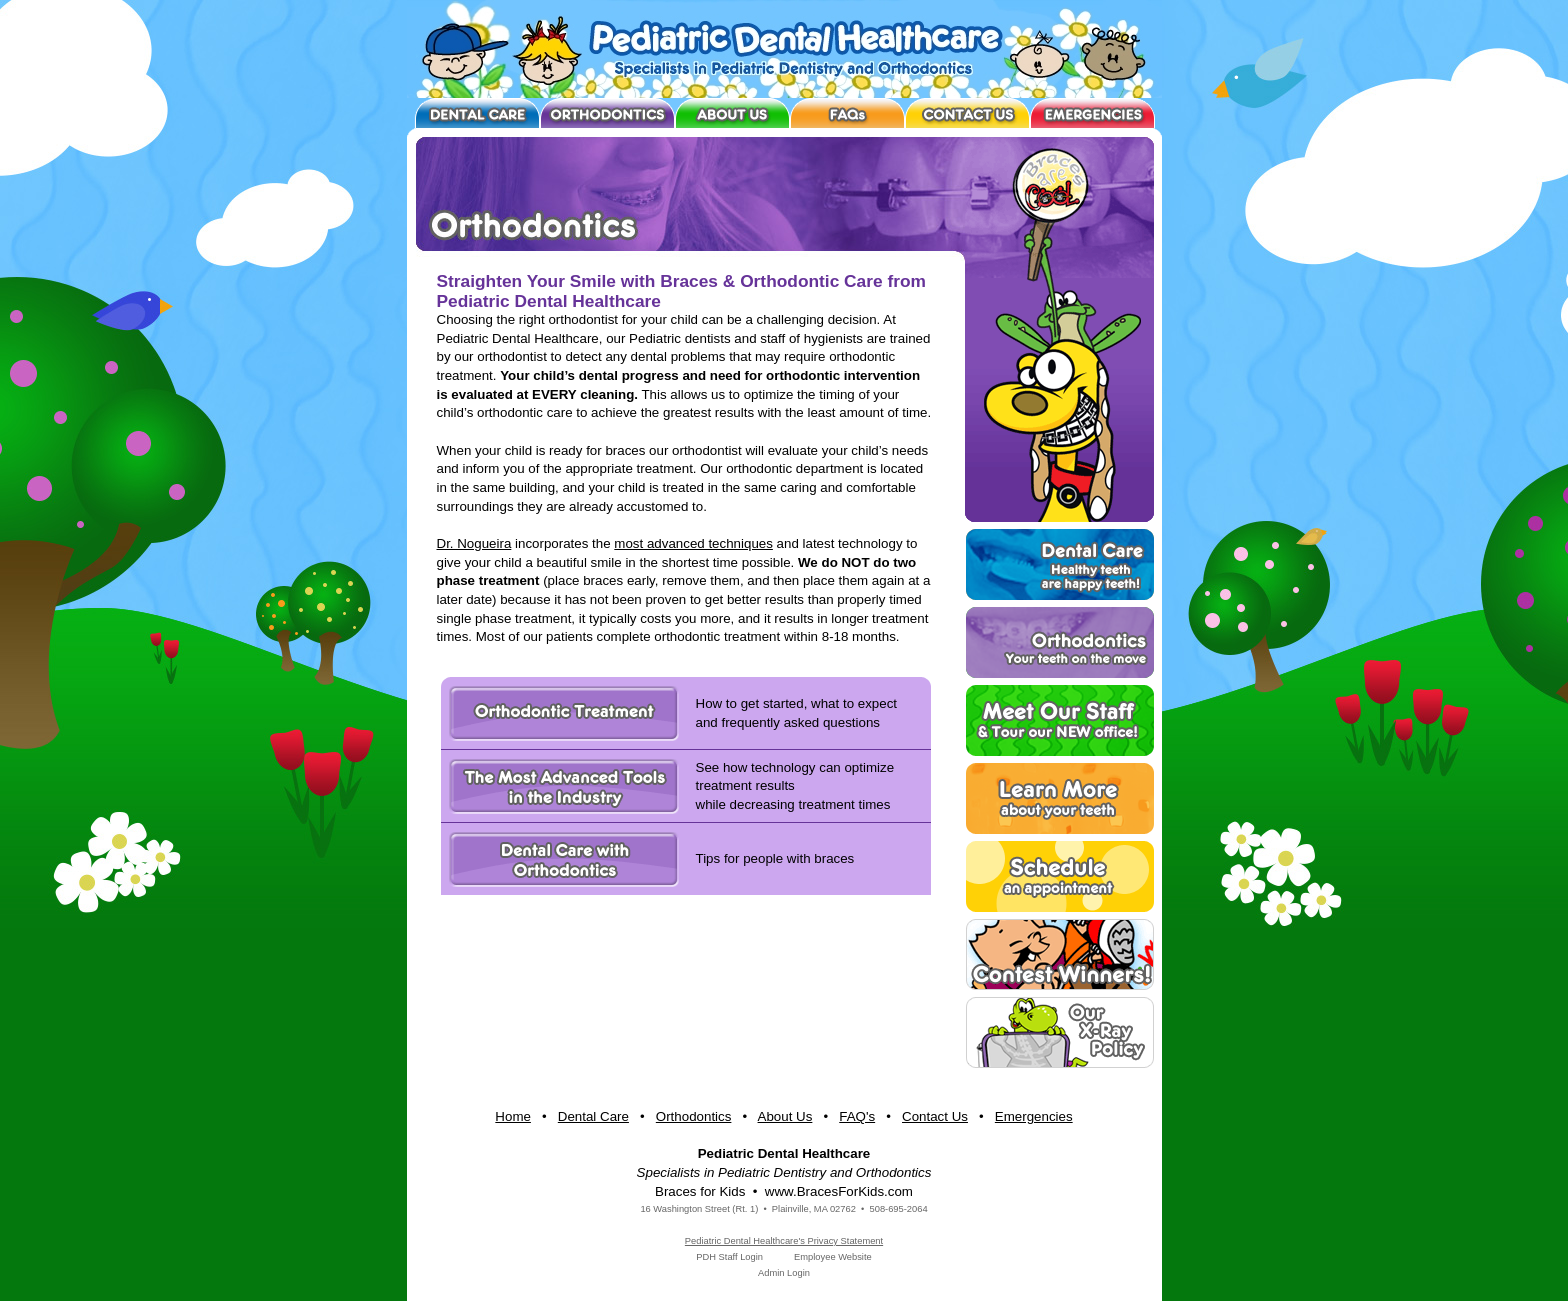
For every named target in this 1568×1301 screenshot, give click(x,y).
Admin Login (784, 1273)
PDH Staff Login (729, 1257)
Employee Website (833, 1257)
